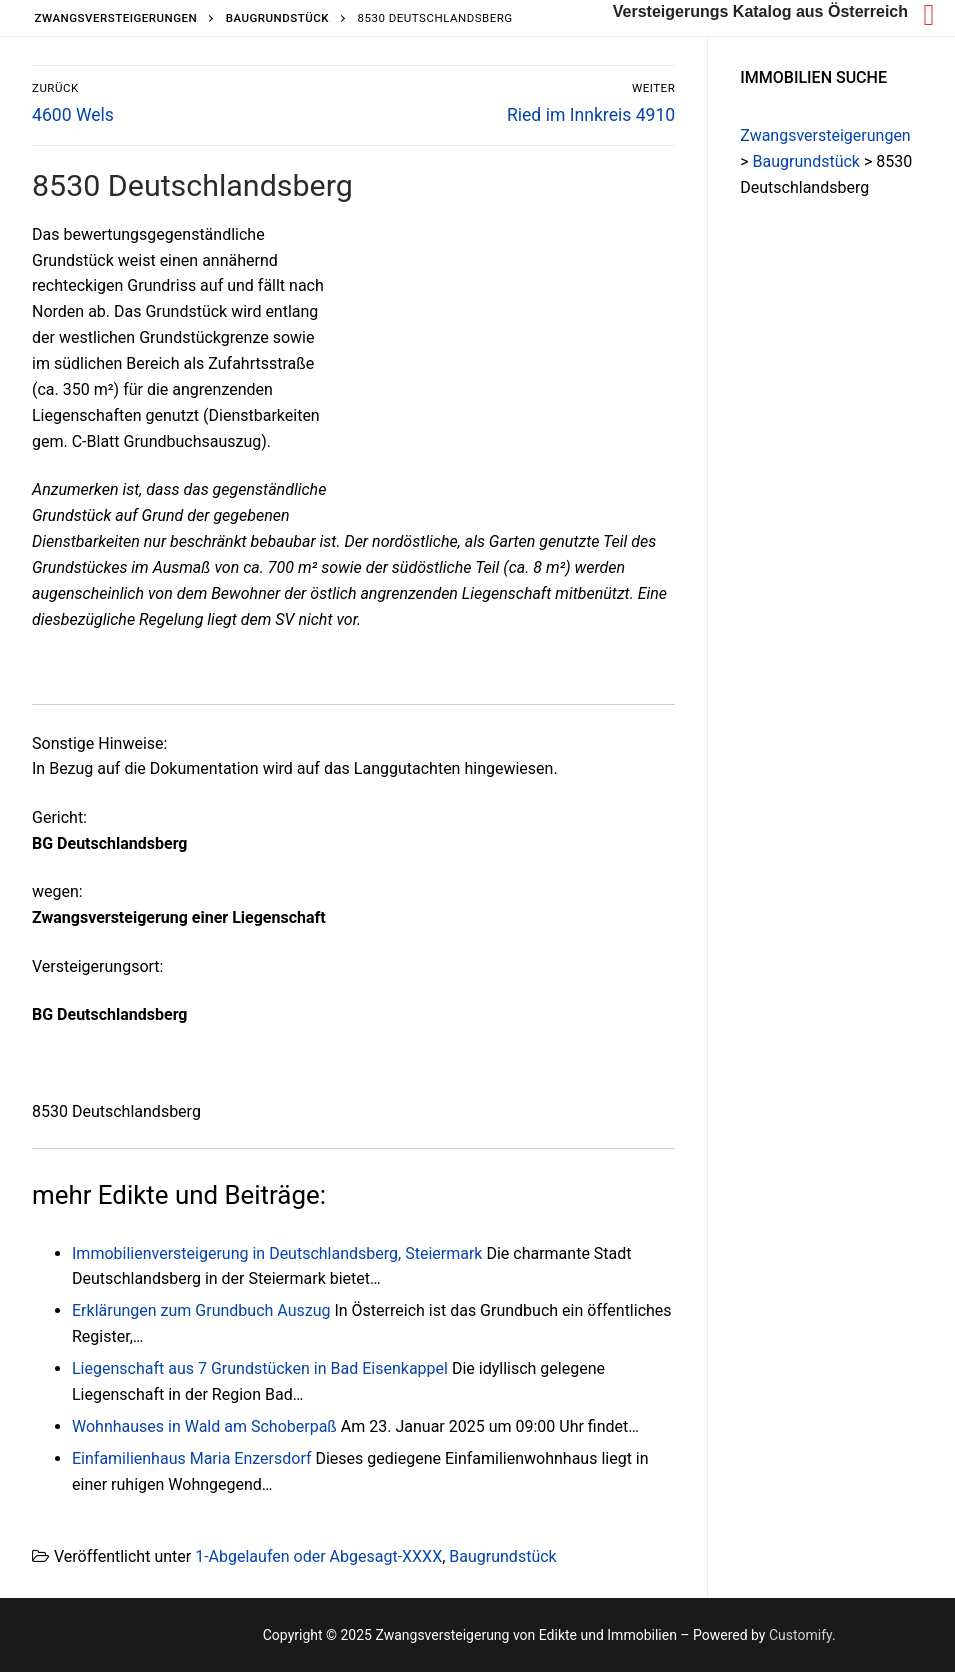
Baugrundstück (502, 1556)
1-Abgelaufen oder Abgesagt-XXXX (318, 1556)
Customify (800, 1635)
